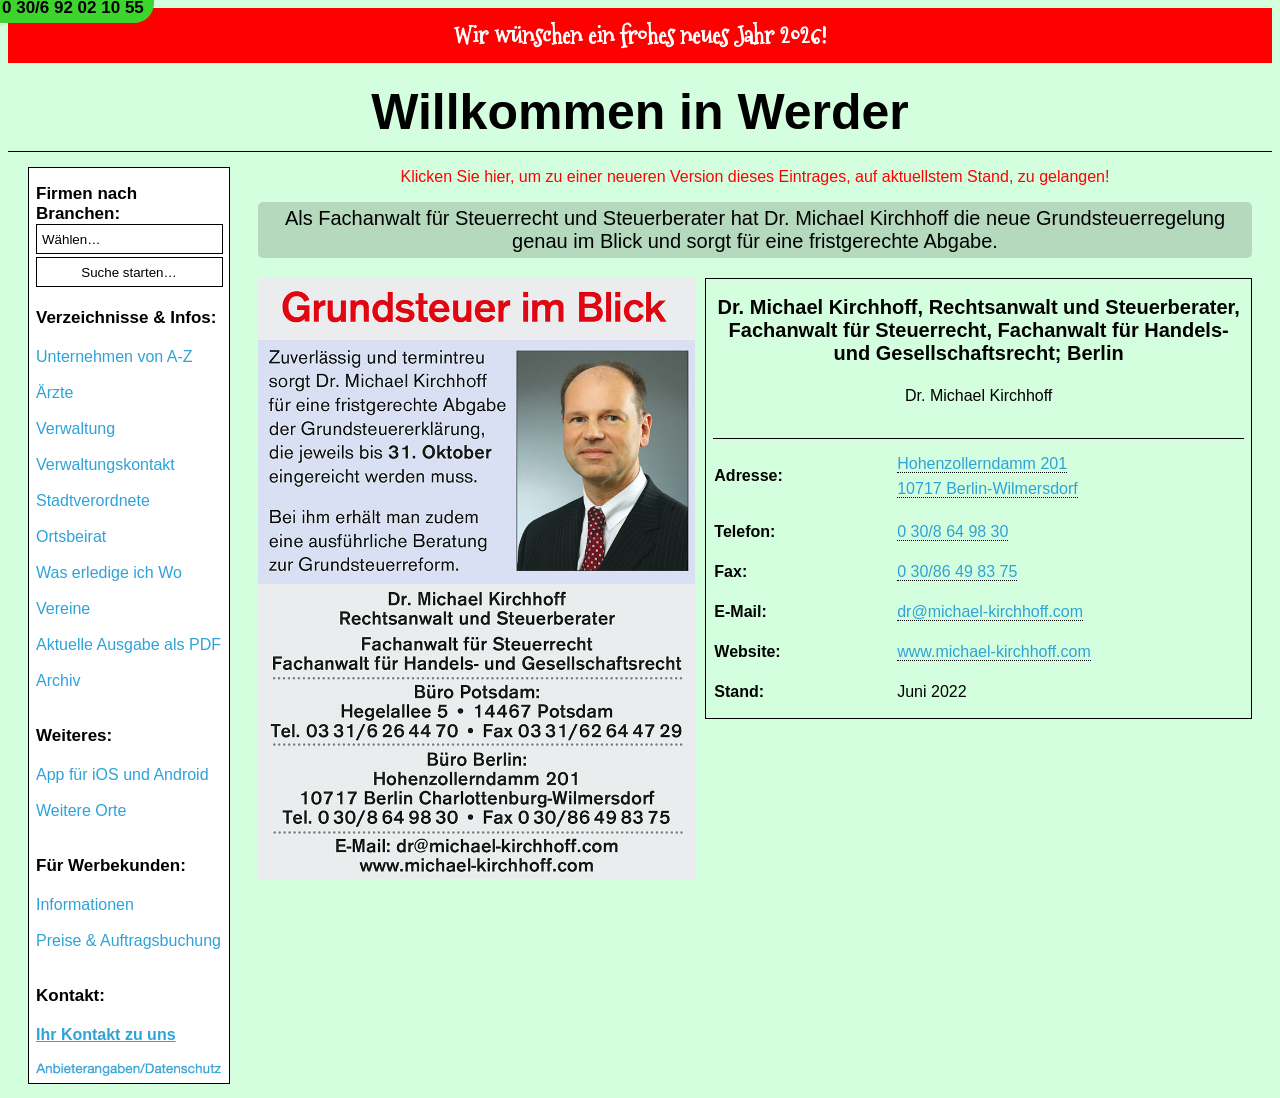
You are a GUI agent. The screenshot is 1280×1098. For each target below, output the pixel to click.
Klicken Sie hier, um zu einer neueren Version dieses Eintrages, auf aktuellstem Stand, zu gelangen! (755, 176)
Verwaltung (75, 428)
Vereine (63, 608)
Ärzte (54, 392)
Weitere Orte (81, 810)
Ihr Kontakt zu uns (106, 1034)
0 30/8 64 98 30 (952, 531)
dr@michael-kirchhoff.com (990, 611)
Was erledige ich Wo (109, 572)
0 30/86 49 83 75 (957, 571)
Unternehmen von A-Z (114, 356)
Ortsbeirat (71, 536)
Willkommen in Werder (640, 112)
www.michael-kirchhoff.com (994, 651)
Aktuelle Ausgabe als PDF (128, 644)
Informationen (85, 904)
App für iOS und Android (122, 774)
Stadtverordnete (93, 500)
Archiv (58, 680)
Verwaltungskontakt (105, 464)
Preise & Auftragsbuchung (128, 940)
